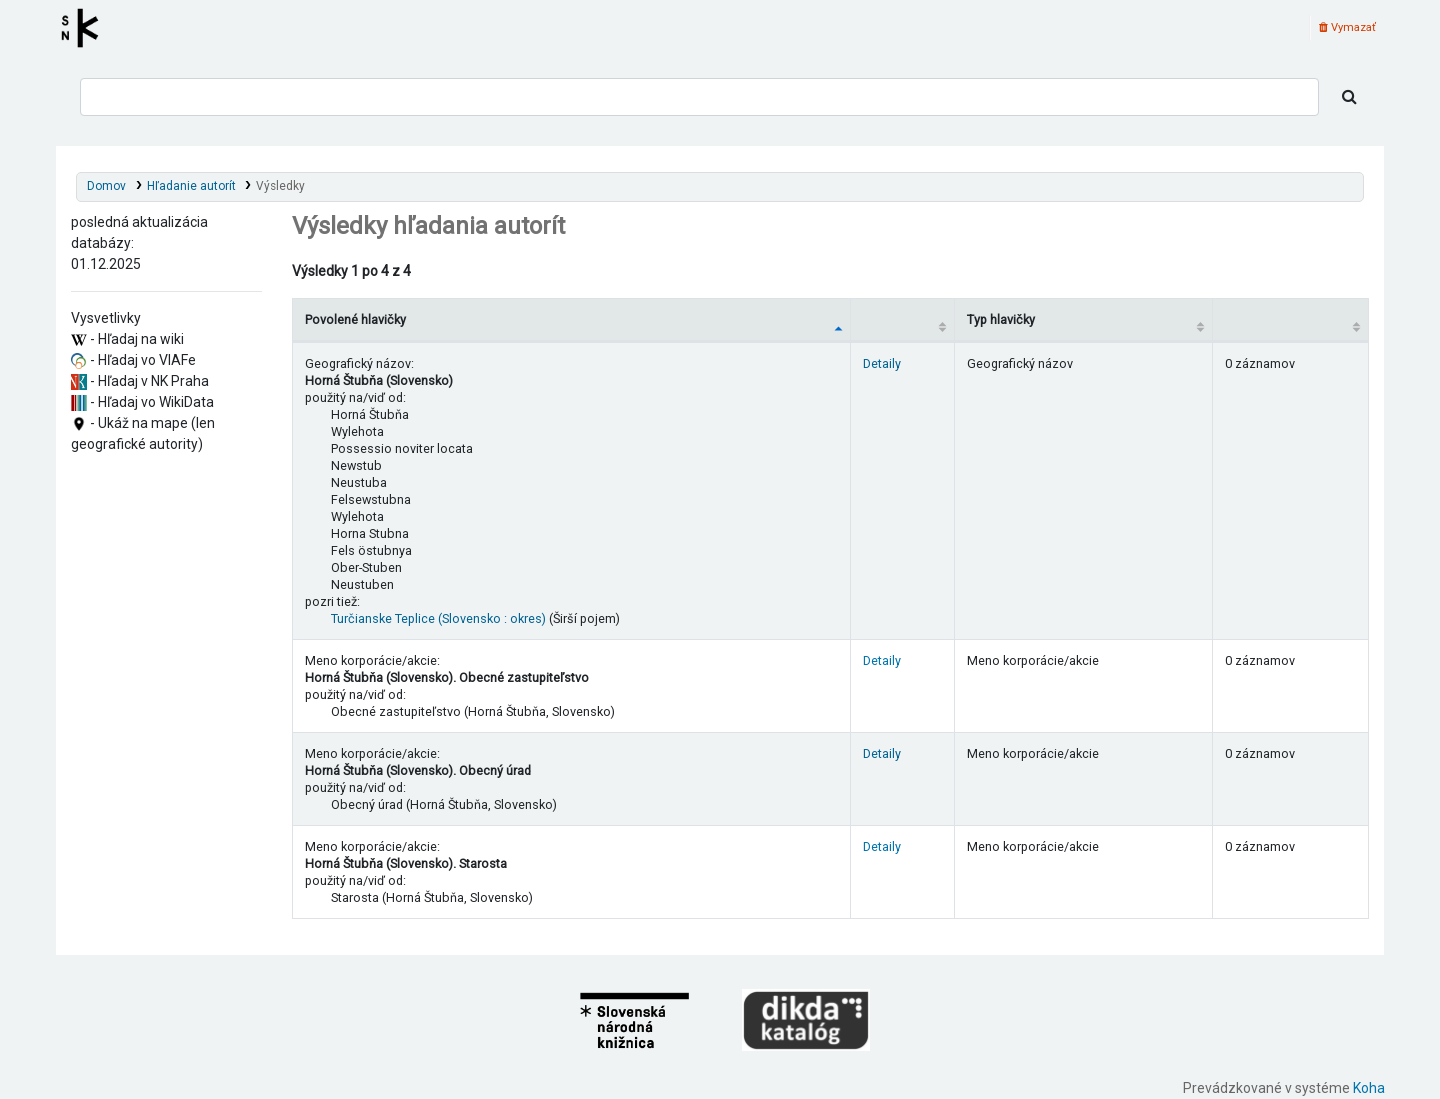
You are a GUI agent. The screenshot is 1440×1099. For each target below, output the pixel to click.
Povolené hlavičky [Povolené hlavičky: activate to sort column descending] (355, 319)
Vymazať (1347, 27)
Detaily (882, 363)
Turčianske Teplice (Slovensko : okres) (438, 618)
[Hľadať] (1349, 97)
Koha (1369, 1088)
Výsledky (280, 186)
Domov (106, 186)
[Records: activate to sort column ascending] (1290, 319)
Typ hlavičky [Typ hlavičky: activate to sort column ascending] (1001, 319)
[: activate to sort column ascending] (903, 319)
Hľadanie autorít (191, 186)
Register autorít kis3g (86, 28)
